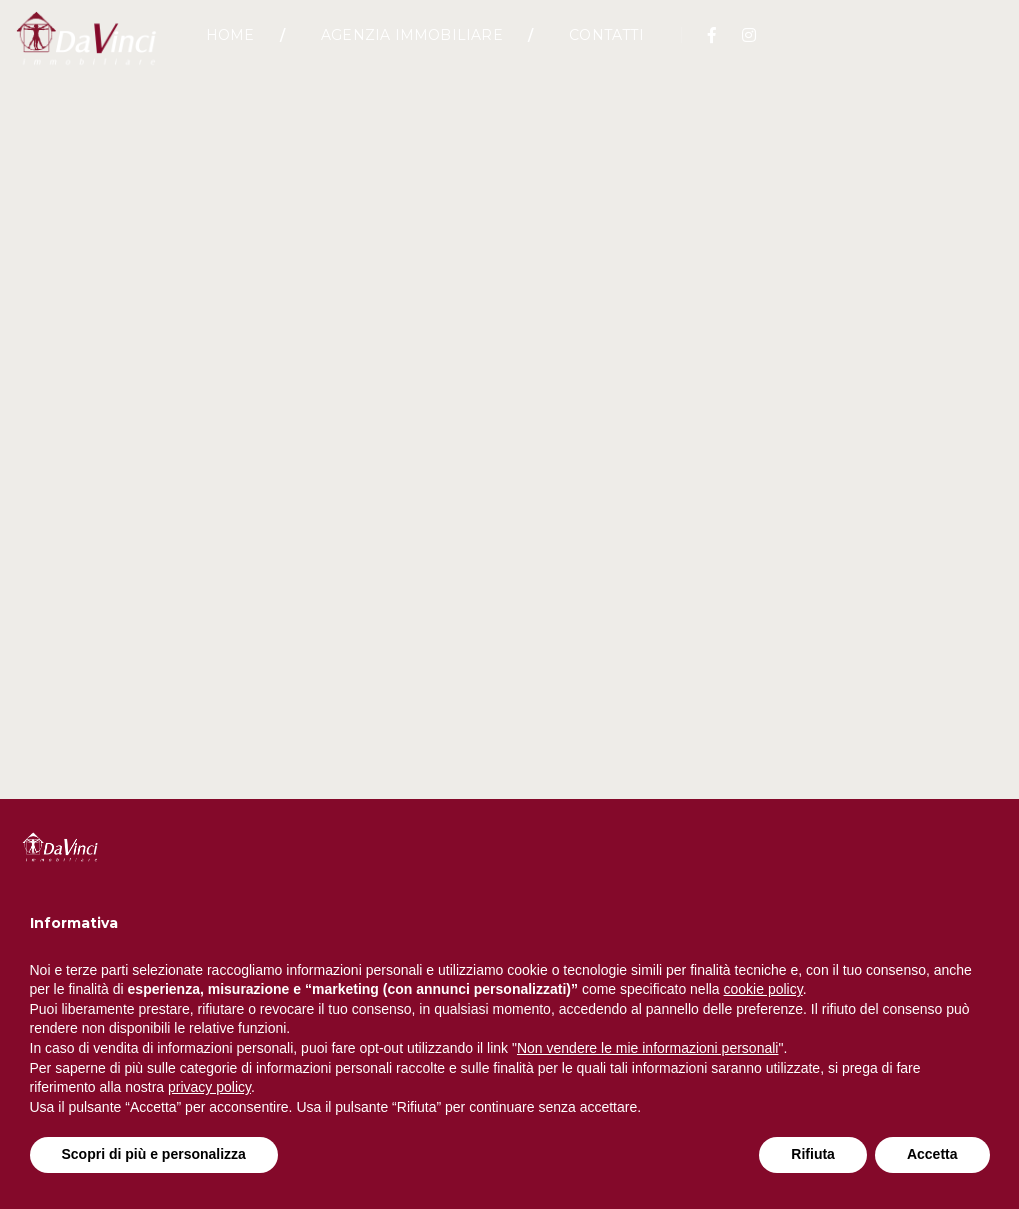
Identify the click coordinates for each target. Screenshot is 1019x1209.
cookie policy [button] (763, 989)
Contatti (606, 45)
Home (230, 45)
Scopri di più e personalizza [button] (154, 1154)
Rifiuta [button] (813, 1154)
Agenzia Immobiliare (412, 45)
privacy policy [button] (209, 1087)
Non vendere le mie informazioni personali (647, 1048)
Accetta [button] (932, 1154)
